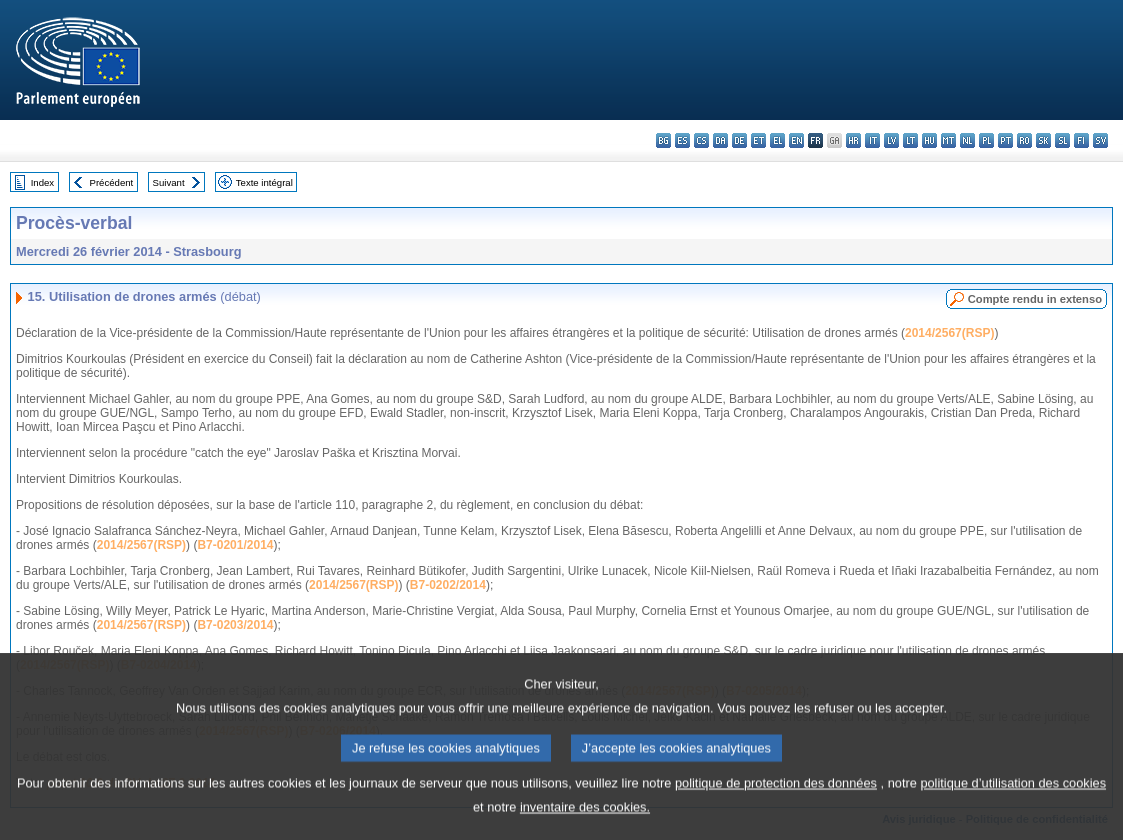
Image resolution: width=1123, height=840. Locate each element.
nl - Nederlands (967, 140)
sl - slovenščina (1062, 140)
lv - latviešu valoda (891, 140)
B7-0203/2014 (235, 625)
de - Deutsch (739, 140)
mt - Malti (948, 140)
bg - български (663, 140)
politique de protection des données (776, 794)
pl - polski (986, 140)
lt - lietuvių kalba (910, 140)
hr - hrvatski (853, 140)
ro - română (1024, 140)
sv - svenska (1100, 140)
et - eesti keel (758, 140)
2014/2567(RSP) (949, 333)
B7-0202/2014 (448, 585)
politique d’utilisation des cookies (1013, 794)
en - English (796, 140)
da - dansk (720, 140)
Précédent (112, 182)
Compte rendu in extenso (1035, 299)
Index (42, 182)
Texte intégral (264, 182)
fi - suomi (1081, 140)
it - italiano (872, 140)
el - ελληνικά (777, 140)
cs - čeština (701, 140)
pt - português (1005, 140)
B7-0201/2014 (235, 545)
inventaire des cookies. (585, 818)
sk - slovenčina (1043, 140)
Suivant (169, 182)
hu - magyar (929, 140)
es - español (682, 140)
